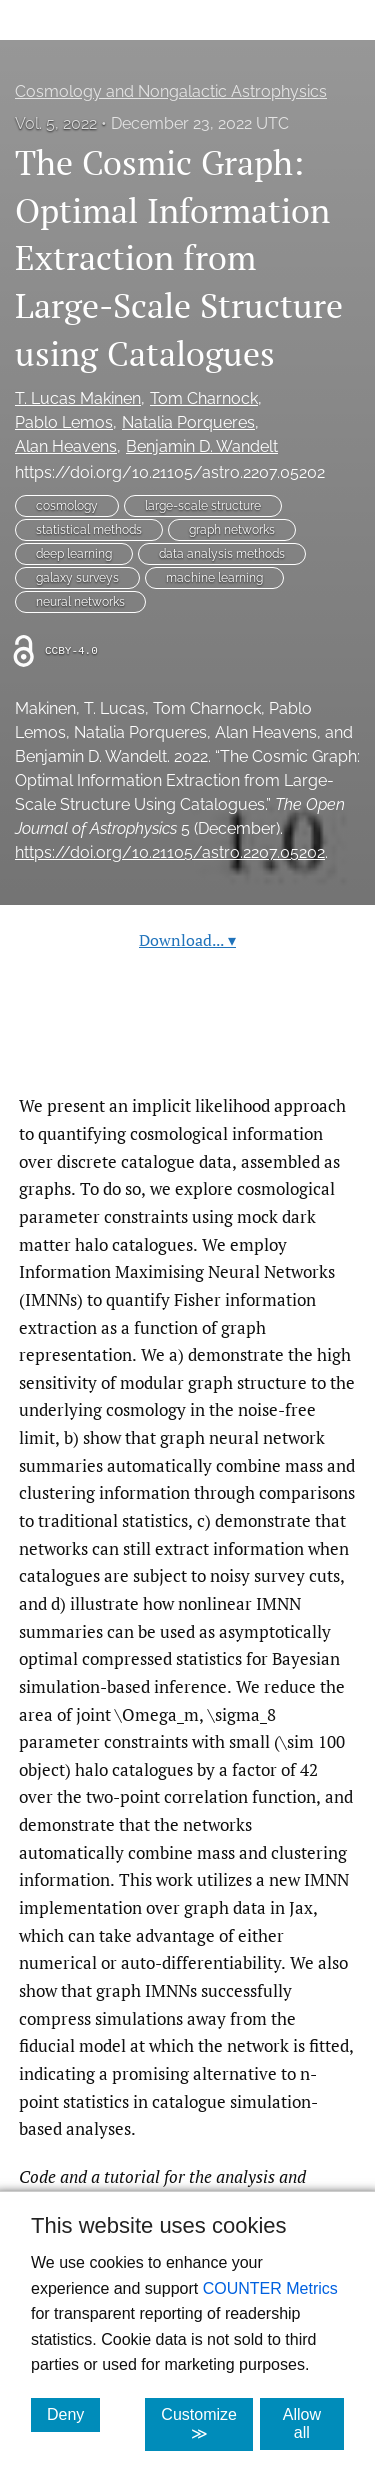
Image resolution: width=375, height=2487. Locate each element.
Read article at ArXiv (187, 1044)
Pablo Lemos (64, 422)
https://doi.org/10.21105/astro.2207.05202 (170, 472)
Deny (73, 2414)
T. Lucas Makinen (78, 398)
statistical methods (89, 530)
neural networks (80, 602)
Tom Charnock (204, 398)
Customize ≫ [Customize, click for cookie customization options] (207, 2424)
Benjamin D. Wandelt (202, 446)
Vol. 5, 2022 (56, 123)
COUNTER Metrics (270, 2288)
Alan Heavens (66, 446)
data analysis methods (222, 554)
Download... (187, 940)
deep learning (74, 554)
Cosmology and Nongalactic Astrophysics (171, 91)
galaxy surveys (77, 578)
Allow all (313, 2423)
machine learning (214, 578)
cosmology (67, 506)
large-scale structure (203, 506)
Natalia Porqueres (188, 422)
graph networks (232, 530)
